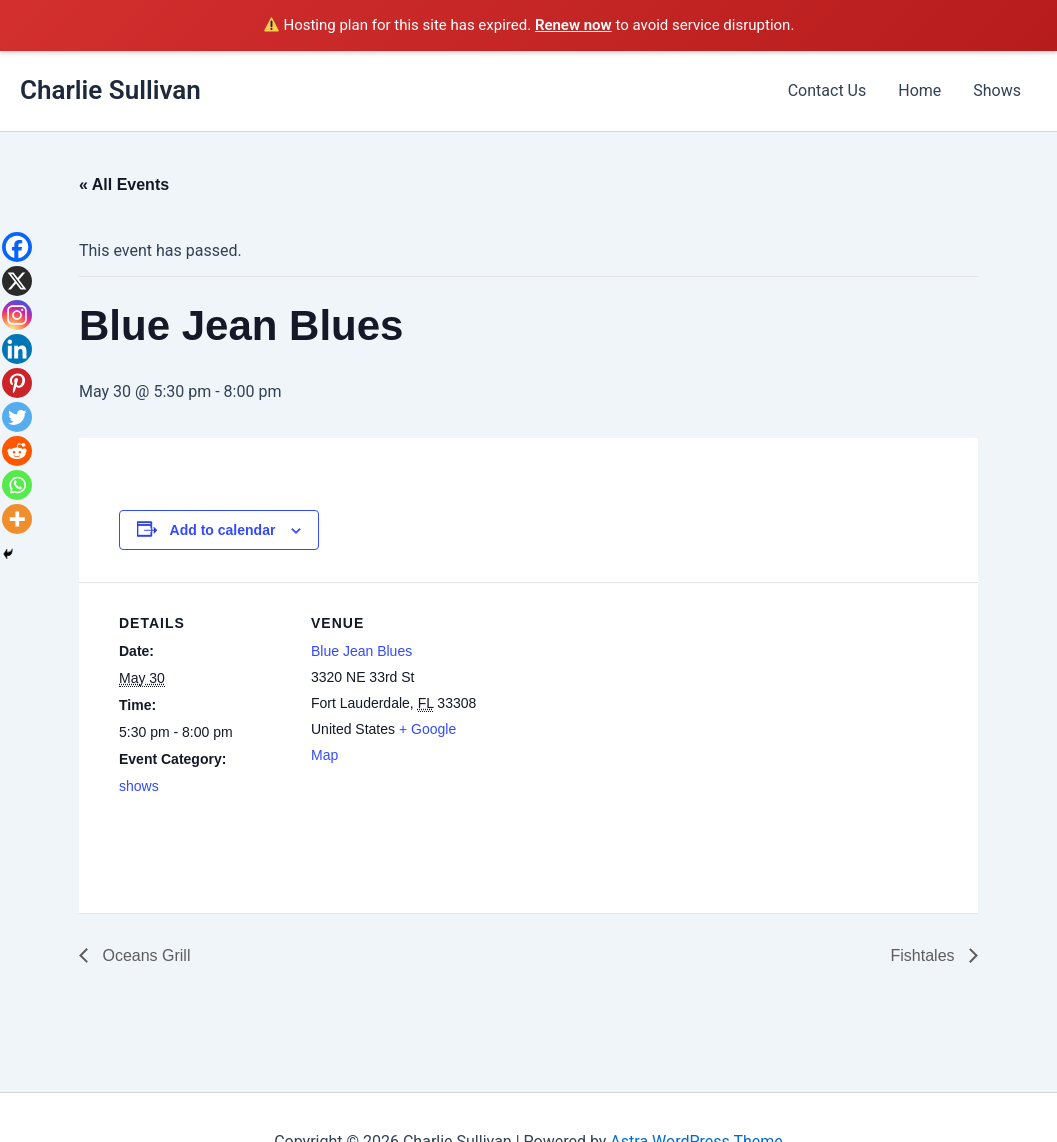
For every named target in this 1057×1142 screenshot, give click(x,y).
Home (919, 90)
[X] (17, 281)
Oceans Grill (144, 955)
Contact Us (827, 90)
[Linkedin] (17, 349)
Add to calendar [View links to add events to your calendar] (223, 530)
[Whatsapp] (17, 485)
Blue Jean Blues (361, 651)
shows (139, 786)
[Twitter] (17, 417)
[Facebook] (17, 247)
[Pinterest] (17, 383)
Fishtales (925, 955)
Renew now (573, 25)
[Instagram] (17, 315)
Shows (997, 90)
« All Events (124, 184)
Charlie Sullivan (110, 90)
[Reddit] (17, 451)
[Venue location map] (608, 720)
